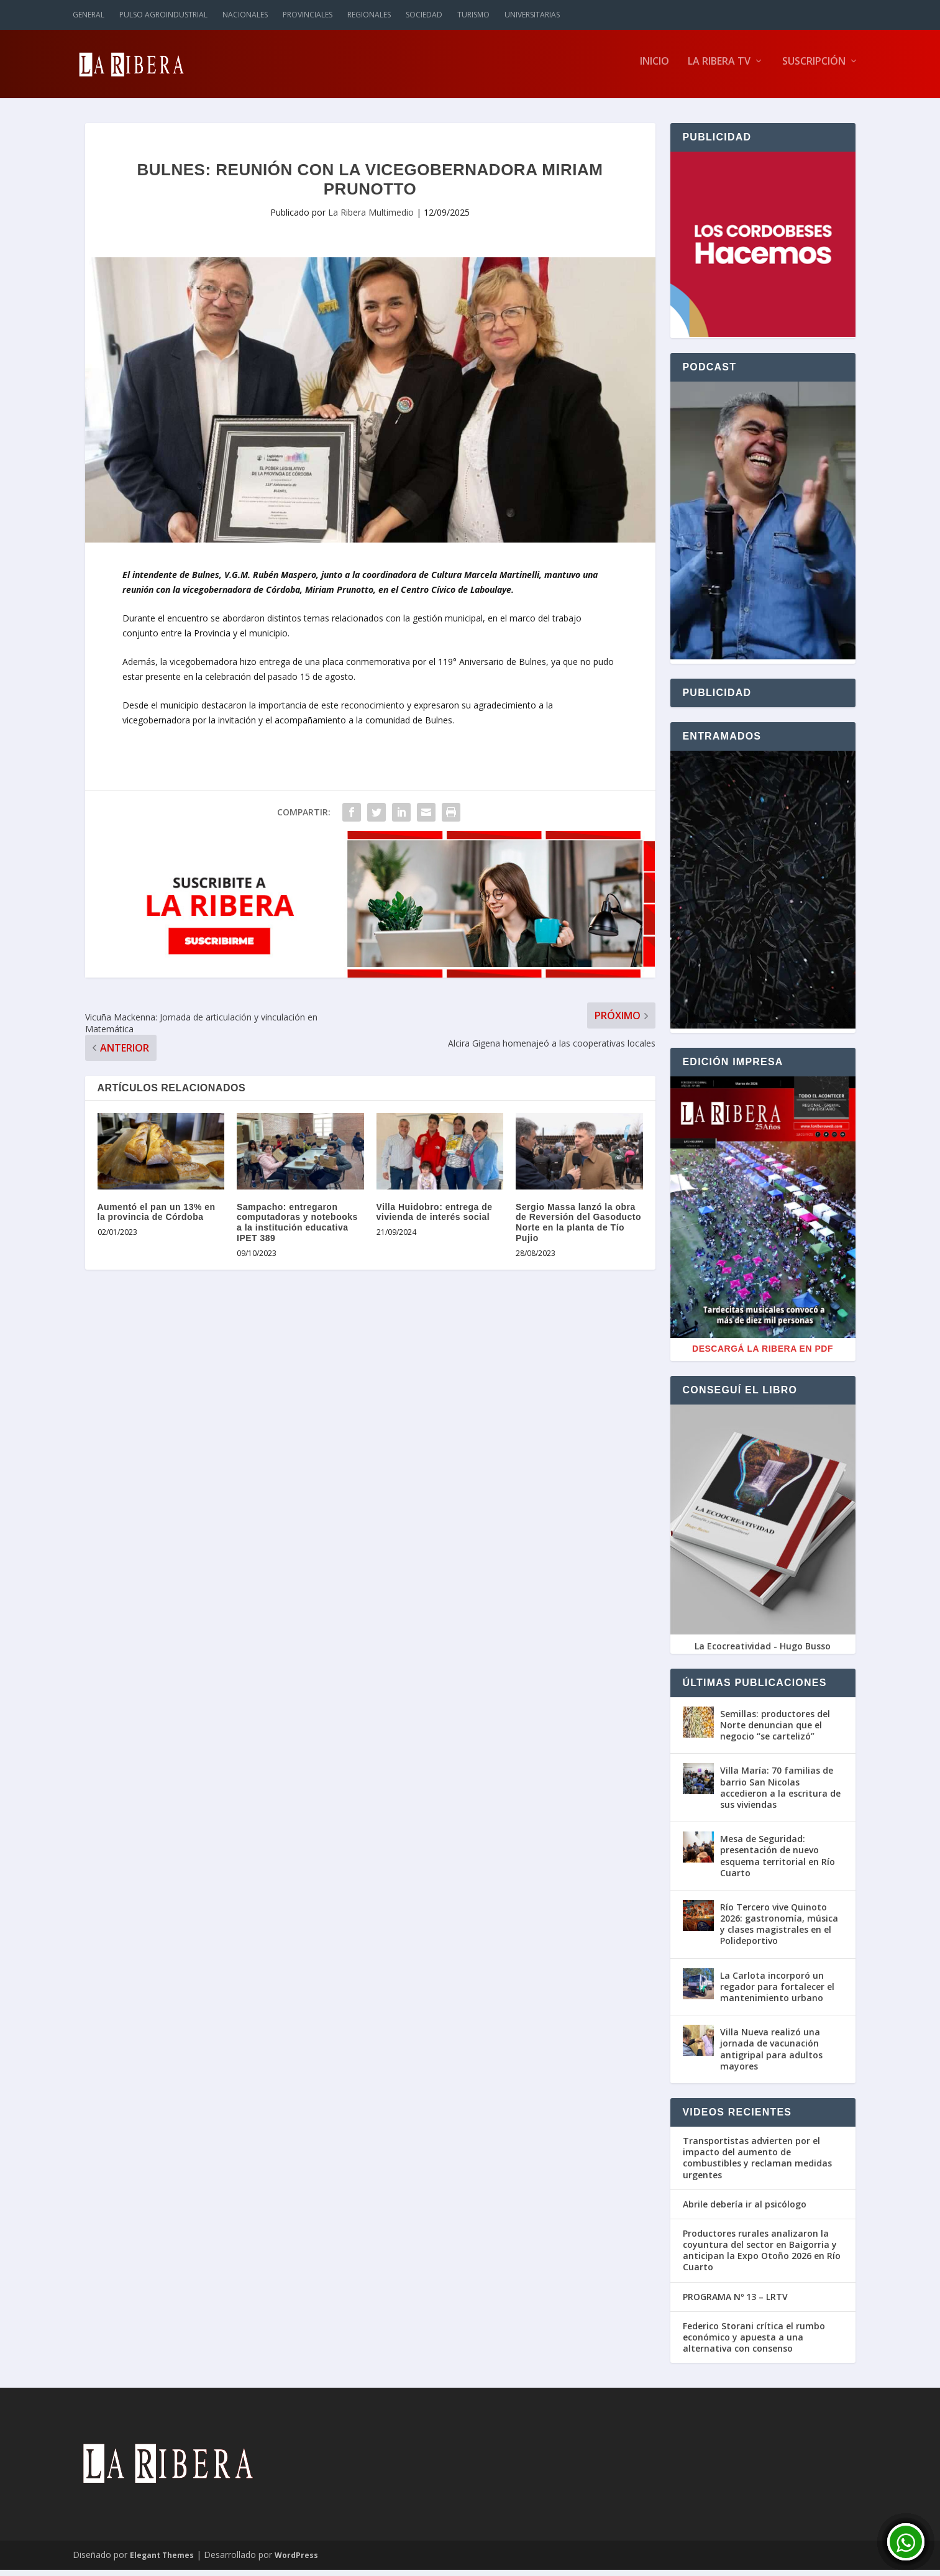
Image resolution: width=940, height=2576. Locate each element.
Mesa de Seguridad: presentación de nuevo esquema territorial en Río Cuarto (777, 1862)
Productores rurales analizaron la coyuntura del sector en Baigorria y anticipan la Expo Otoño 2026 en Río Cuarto (762, 2257)
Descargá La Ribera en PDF (762, 1355)
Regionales (369, 14)
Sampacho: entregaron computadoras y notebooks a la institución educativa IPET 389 (297, 1228)
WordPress (296, 2561)
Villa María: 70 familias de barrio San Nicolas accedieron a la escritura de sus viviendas (780, 1794)
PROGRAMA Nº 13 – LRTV (735, 2303)
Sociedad (424, 14)
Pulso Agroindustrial (163, 14)
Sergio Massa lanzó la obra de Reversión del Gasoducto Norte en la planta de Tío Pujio (578, 1228)
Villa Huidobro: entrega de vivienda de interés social (434, 1218)
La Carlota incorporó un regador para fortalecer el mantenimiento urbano (777, 1993)
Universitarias (532, 14)
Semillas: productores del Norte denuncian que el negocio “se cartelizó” (775, 1731)
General (88, 14)
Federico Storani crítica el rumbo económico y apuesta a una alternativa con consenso (754, 2343)
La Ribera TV (719, 68)
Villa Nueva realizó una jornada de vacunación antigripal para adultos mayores (771, 2055)
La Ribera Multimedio (371, 218)
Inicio (654, 68)
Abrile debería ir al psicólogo (744, 2210)
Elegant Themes (162, 2561)
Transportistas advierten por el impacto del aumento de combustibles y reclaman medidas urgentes (757, 2164)
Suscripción (814, 68)
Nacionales (245, 14)
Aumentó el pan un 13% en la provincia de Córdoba (157, 1218)
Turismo (473, 14)
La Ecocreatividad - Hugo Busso (763, 1652)
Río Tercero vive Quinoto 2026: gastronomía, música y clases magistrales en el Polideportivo (779, 1930)
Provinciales (307, 14)
